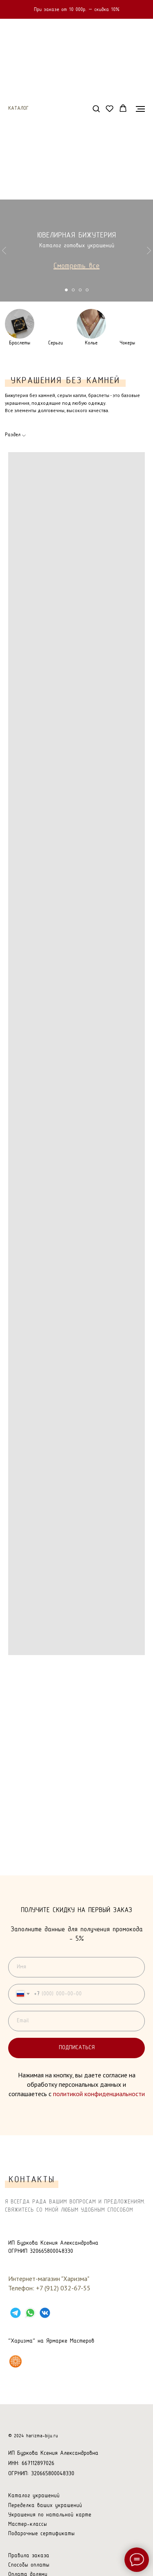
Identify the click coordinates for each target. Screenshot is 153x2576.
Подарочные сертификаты (41, 2533)
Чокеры (127, 343)
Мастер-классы (27, 2524)
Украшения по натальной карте (49, 2515)
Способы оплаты (28, 2565)
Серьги (55, 343)
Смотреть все (76, 266)
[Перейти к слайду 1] (66, 289)
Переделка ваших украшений (45, 2505)
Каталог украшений (34, 2495)
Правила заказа (28, 2555)
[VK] (45, 2313)
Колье (91, 343)
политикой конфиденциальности (99, 2094)
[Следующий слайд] (149, 251)
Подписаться (102, 2048)
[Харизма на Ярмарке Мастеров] (15, 2361)
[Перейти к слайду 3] (80, 289)
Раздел (12, 435)
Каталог (18, 108)
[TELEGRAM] (15, 2313)
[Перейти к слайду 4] (87, 289)
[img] (20, 324)
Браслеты (19, 343)
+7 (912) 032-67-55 (63, 2288)
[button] (96, 108)
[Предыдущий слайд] (4, 251)
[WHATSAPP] (30, 2313)
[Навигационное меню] (140, 109)
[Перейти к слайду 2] (73, 289)
